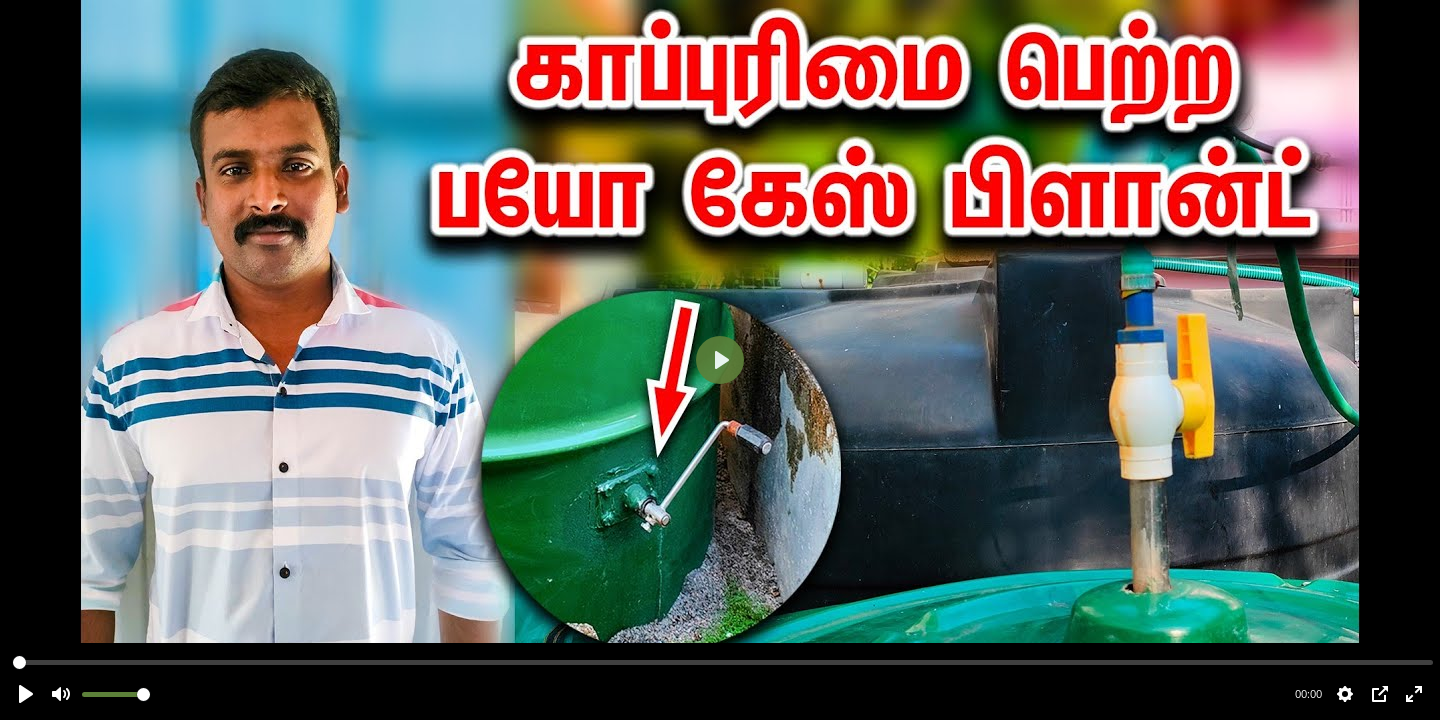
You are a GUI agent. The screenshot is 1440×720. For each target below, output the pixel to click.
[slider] (723, 662)
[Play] (720, 360)
